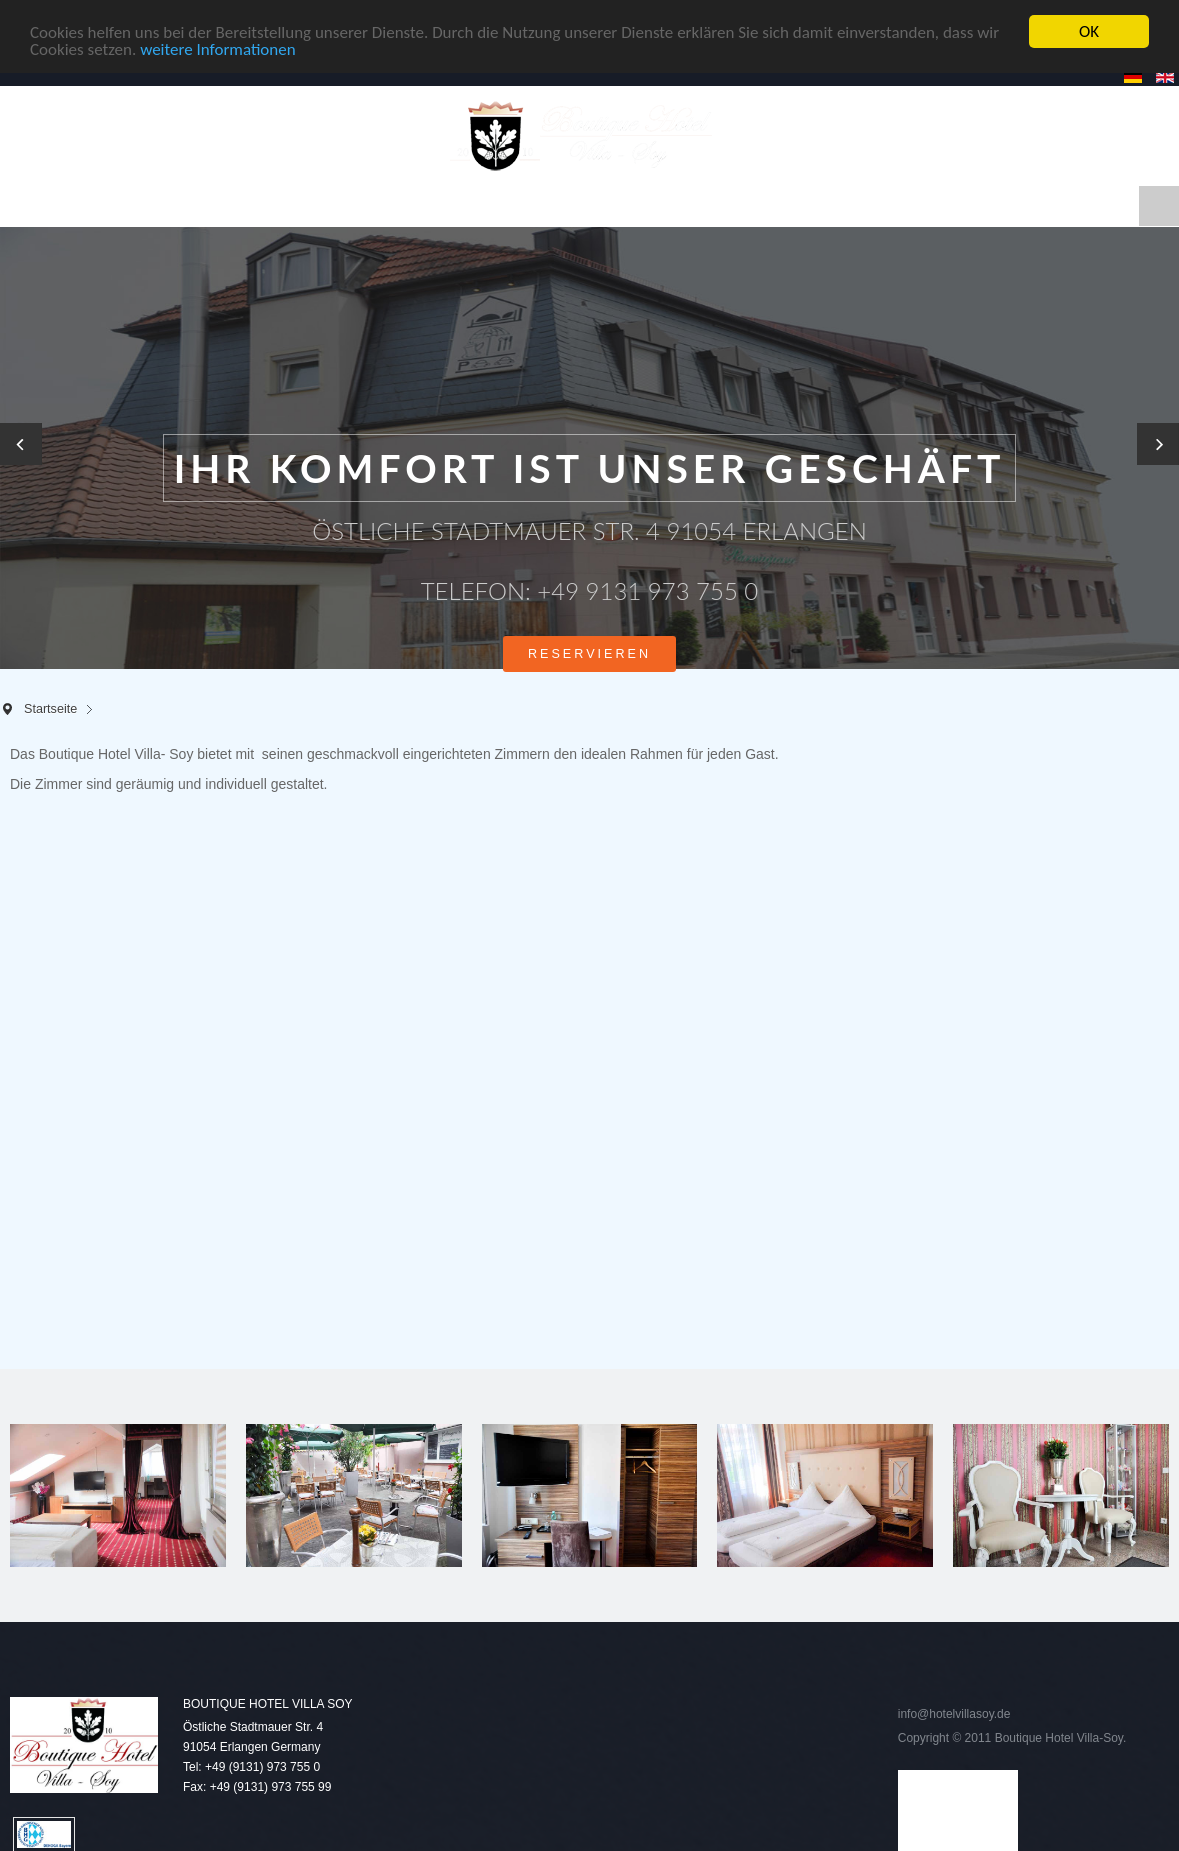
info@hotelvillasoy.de (954, 1714)
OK (1089, 31)
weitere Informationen (218, 49)
